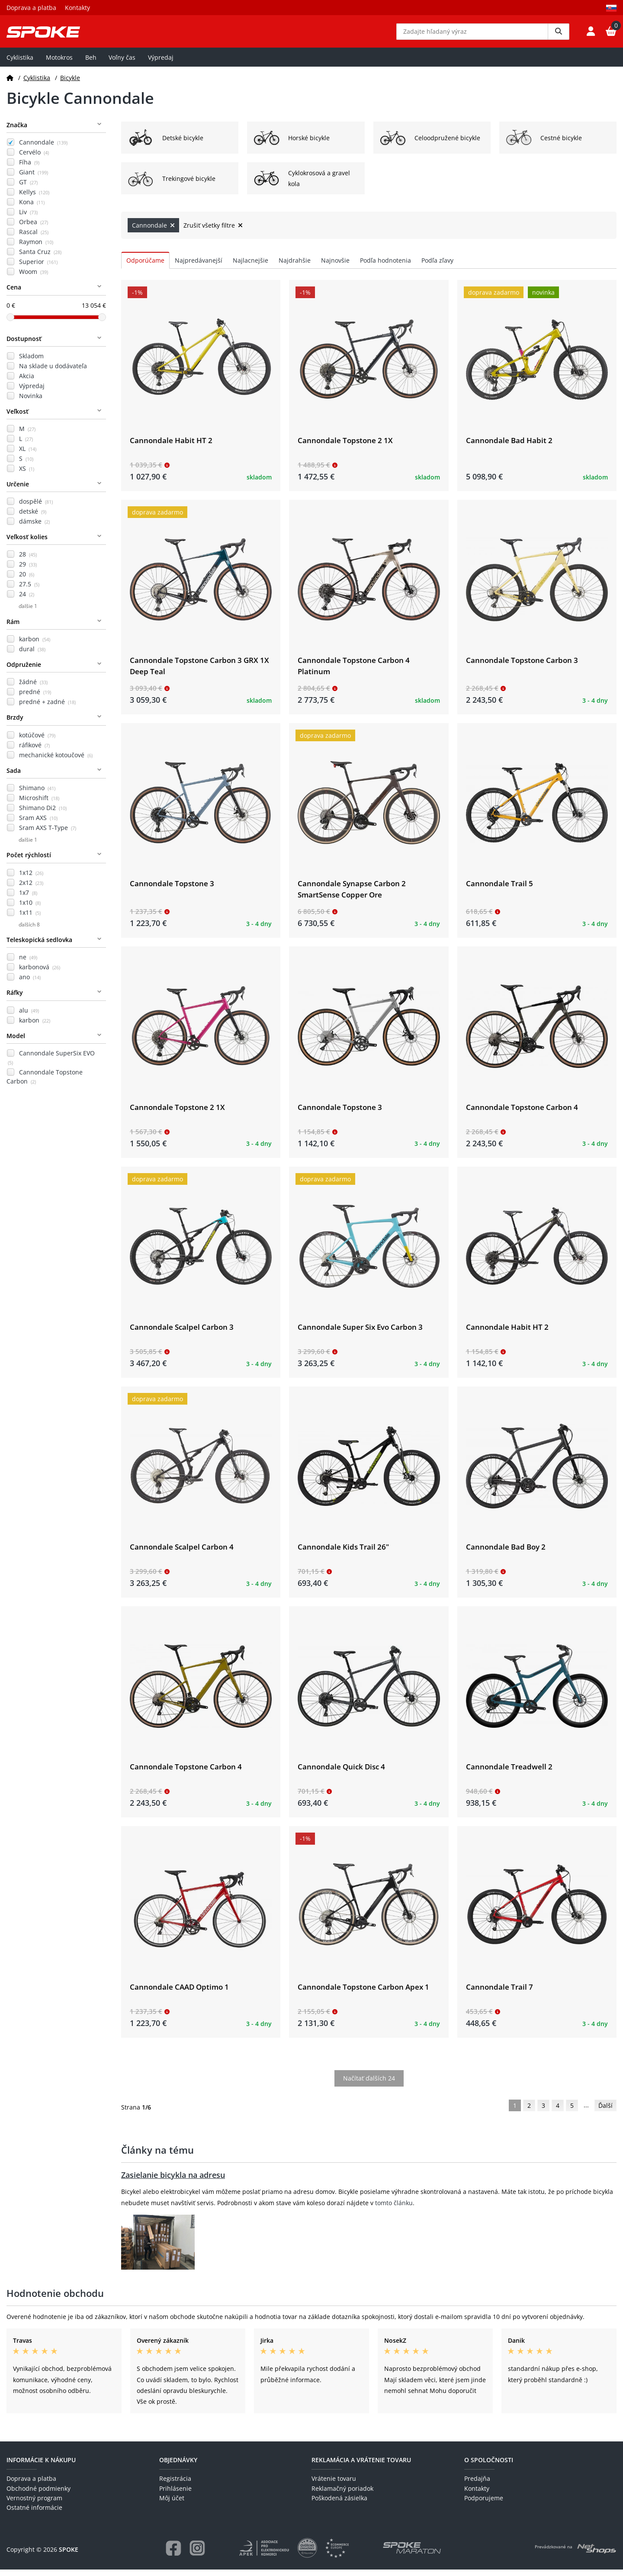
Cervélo (34, 158)
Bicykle (70, 84)
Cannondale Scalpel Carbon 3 (182, 1333)
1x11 (30, 918)
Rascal (33, 238)
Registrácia (175, 2485)
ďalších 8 (29, 930)
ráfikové (34, 751)
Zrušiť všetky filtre (213, 232)
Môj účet (171, 2504)
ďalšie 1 (28, 612)
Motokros (59, 63)
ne (28, 963)
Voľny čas (122, 63)
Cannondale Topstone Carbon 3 (522, 667)
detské (32, 518)
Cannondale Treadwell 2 (509, 1773)
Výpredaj (160, 63)
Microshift (39, 804)
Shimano (37, 794)
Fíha (29, 168)
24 (26, 600)
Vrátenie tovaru (334, 2485)
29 (28, 570)
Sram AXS (38, 824)
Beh (90, 63)
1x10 (30, 908)
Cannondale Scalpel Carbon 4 (182, 1553)
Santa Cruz (40, 258)
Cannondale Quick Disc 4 (341, 1773)
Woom (33, 278)
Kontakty (77, 7)
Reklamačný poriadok (342, 2494)
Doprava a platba (31, 7)
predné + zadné (47, 708)
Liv (28, 218)
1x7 (28, 898)
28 (28, 560)
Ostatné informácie (34, 2514)
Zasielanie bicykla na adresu (173, 2181)
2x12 (31, 888)
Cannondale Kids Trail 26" (343, 1553)
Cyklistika (19, 63)
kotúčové (37, 741)
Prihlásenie (175, 2494)
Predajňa (477, 2485)
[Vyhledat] (558, 34)
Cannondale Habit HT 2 (171, 446)
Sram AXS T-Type (47, 834)
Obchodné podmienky (38, 2494)
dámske (34, 528)
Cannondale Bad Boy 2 (506, 1553)
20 (26, 580)
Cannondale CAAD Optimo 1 (179, 1993)
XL (27, 455)
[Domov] (9, 84)
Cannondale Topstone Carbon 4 (522, 1113)
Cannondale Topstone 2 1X (345, 446)
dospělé (36, 508)
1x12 (31, 879)
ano (30, 983)
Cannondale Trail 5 (499, 890)
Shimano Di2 (43, 814)
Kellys (34, 198)
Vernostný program (34, 2504)
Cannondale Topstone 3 (172, 890)
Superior (38, 268)
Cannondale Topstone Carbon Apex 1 (363, 1993)
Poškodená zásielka (339, 2504)
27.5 (29, 590)
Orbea (33, 228)
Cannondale (43, 149)
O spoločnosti (488, 2466)
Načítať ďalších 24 (369, 2085)
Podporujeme (483, 2504)
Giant (33, 178)
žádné (33, 688)
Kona (32, 208)
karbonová (39, 973)
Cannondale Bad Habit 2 (509, 446)
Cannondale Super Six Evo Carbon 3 (360, 1333)
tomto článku (394, 2209)
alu (29, 1016)
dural (32, 655)
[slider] (10, 323)
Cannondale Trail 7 (499, 1993)
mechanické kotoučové (56, 761)
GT (28, 188)
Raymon (36, 248)
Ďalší (605, 2112)
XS (26, 475)
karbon (34, 645)
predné (35, 698)
